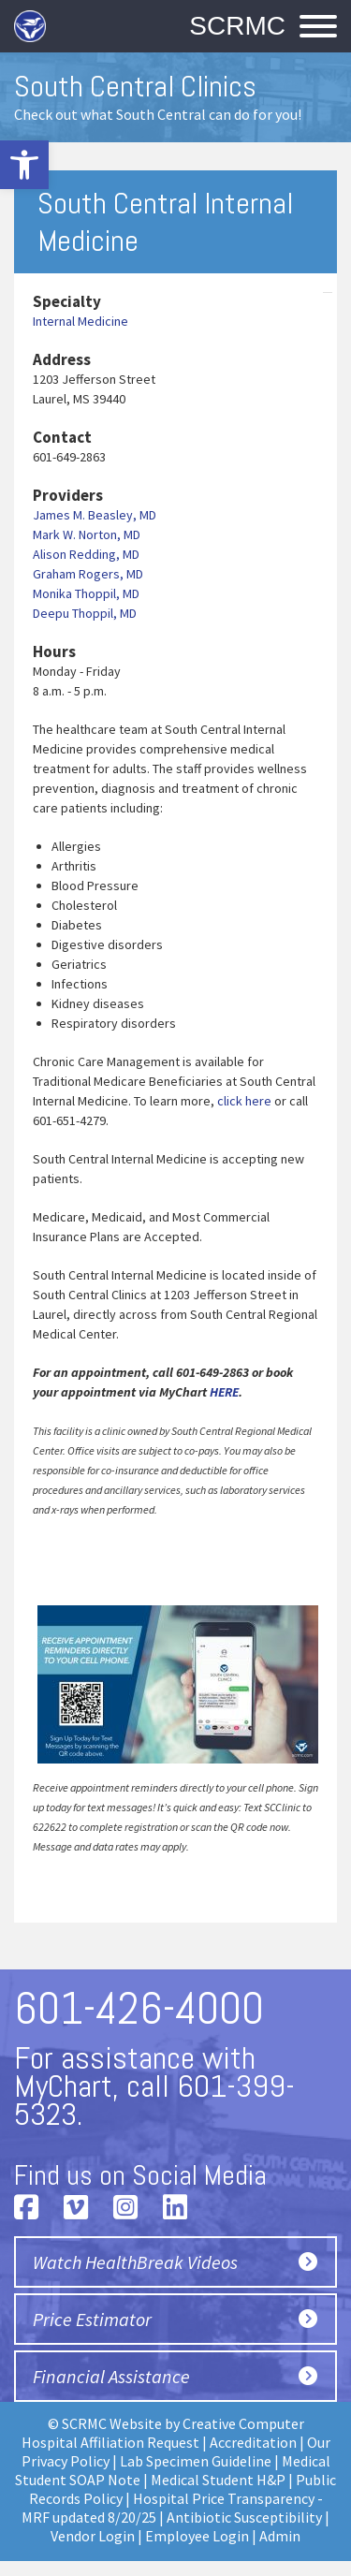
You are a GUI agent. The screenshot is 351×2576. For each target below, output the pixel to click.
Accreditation (253, 2442)
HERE (224, 1391)
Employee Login (197, 2535)
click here (244, 1100)
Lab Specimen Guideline (195, 2461)
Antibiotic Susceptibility (244, 2517)
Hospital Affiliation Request (110, 2442)
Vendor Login (93, 2535)
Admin (279, 2535)
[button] (24, 164)
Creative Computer (243, 2423)
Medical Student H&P (218, 2479)
